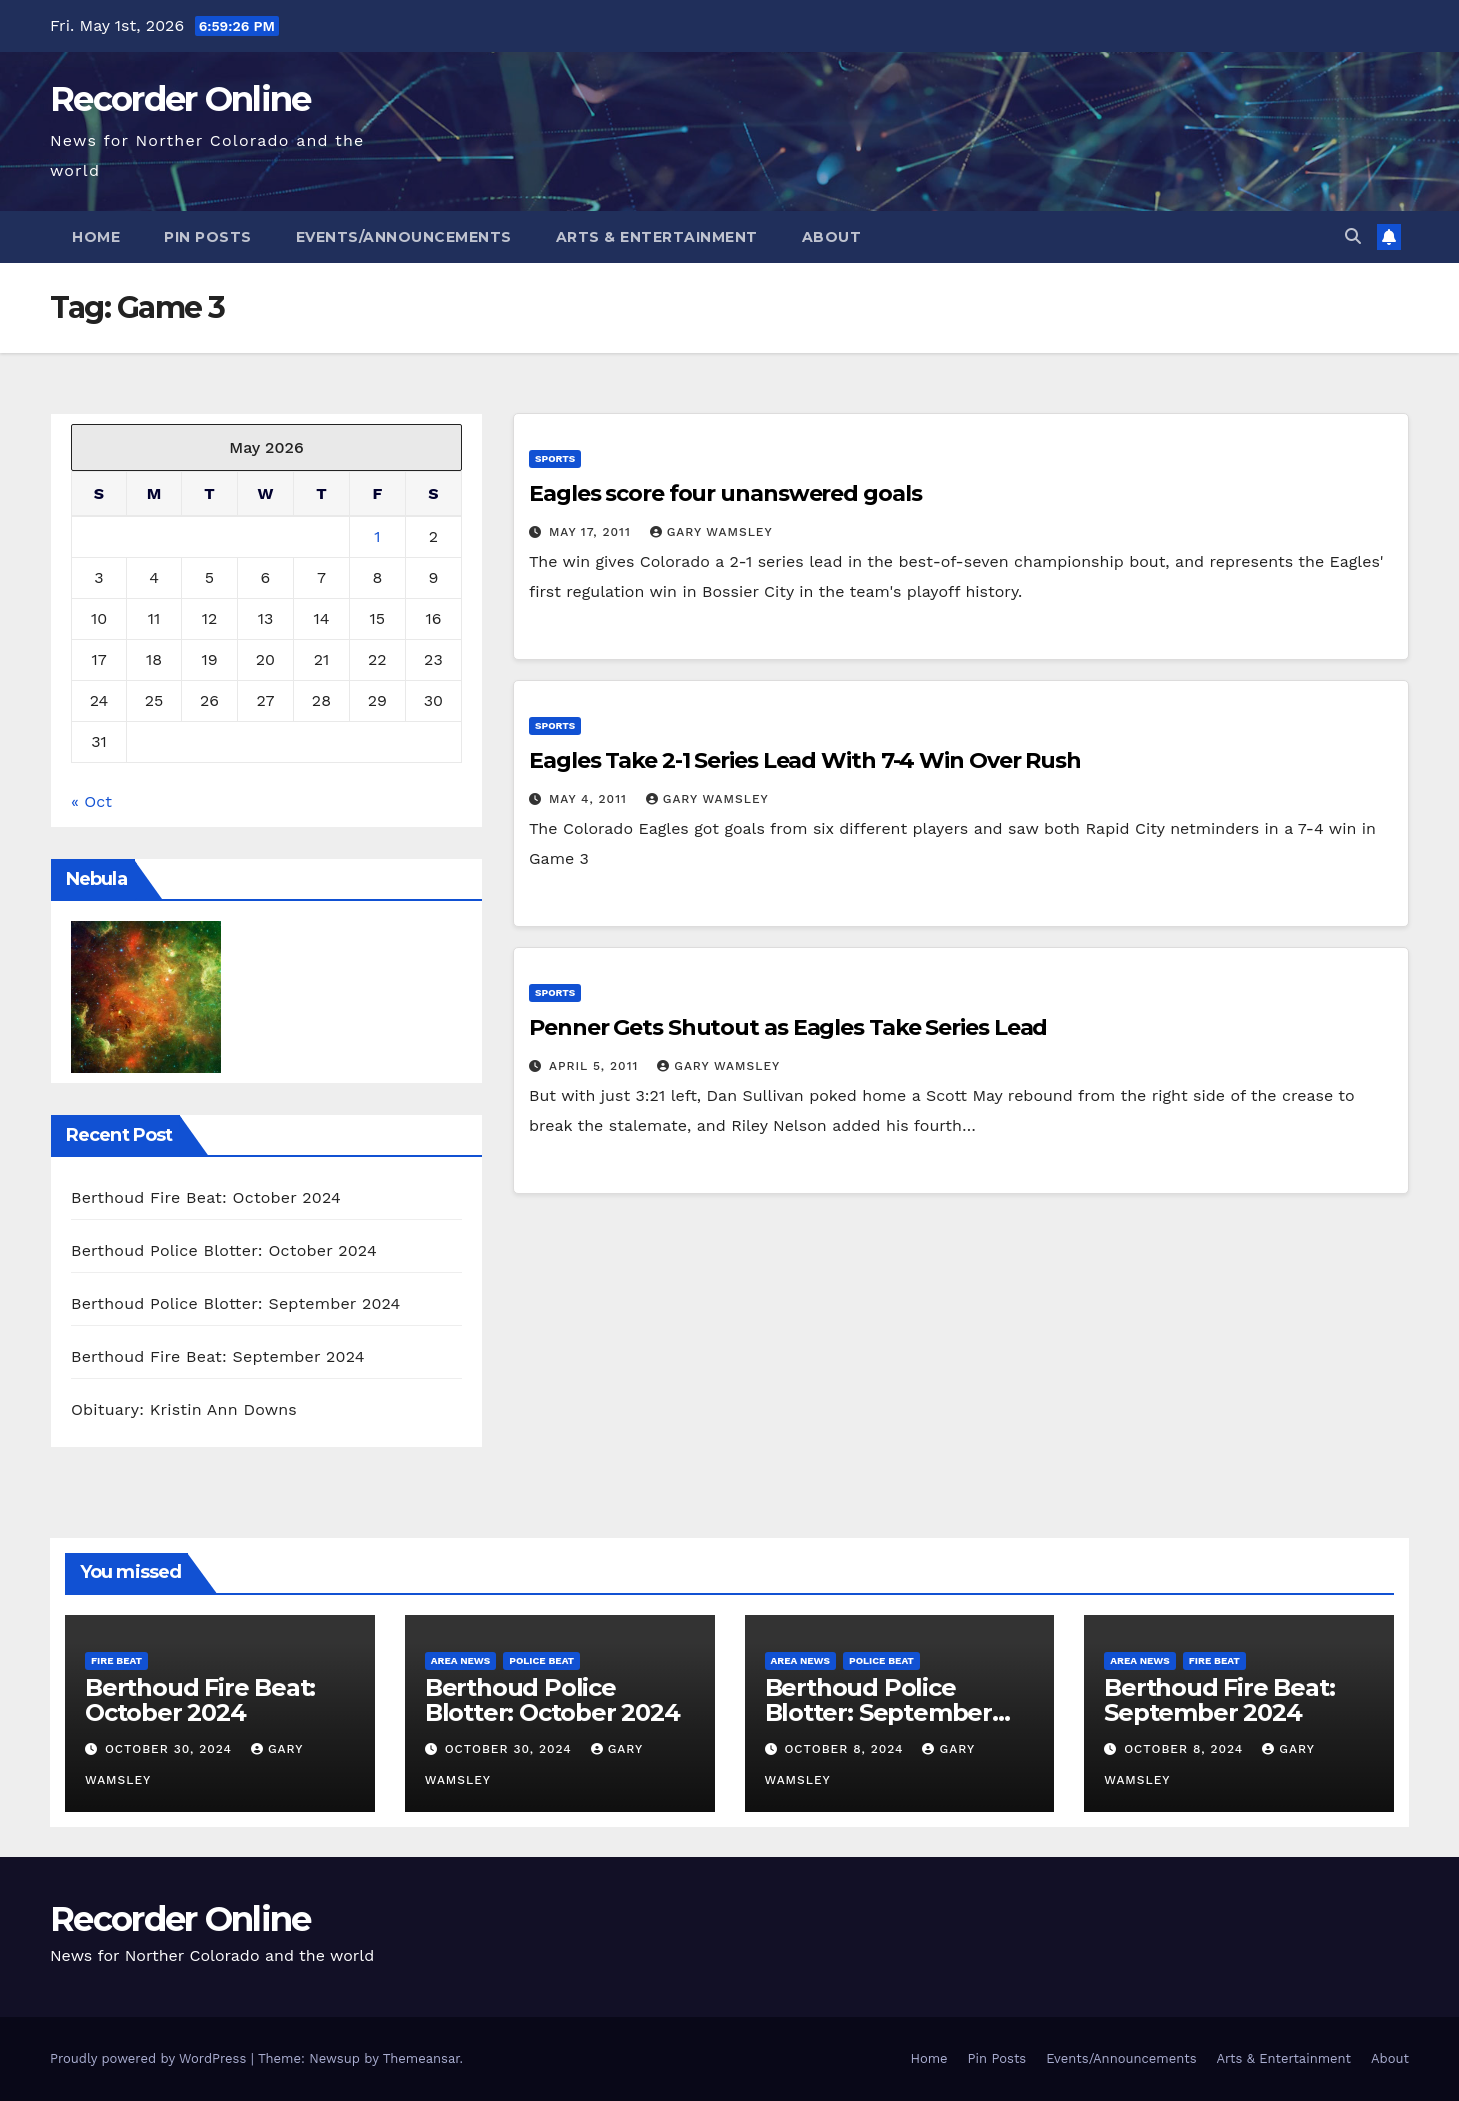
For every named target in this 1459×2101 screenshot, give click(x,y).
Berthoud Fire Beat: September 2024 (218, 1356)
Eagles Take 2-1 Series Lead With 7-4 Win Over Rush (805, 760)
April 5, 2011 (596, 1066)
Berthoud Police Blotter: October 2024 (224, 1250)
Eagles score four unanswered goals (725, 493)
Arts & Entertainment (657, 237)
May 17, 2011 (592, 532)
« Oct (91, 801)
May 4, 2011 (590, 799)
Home (96, 237)
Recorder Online (180, 99)
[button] (1353, 236)
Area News (461, 1660)
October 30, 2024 (171, 1749)
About (832, 237)
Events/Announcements (404, 237)
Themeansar (421, 2058)
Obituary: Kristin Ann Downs (184, 1409)
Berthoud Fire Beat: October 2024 (206, 1197)
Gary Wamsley (711, 532)
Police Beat (541, 1660)
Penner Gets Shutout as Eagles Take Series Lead (788, 1027)
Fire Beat (116, 1660)
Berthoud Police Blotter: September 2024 (236, 1303)
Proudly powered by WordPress (150, 2058)
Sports (555, 458)
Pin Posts (208, 237)
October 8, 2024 (846, 1749)
